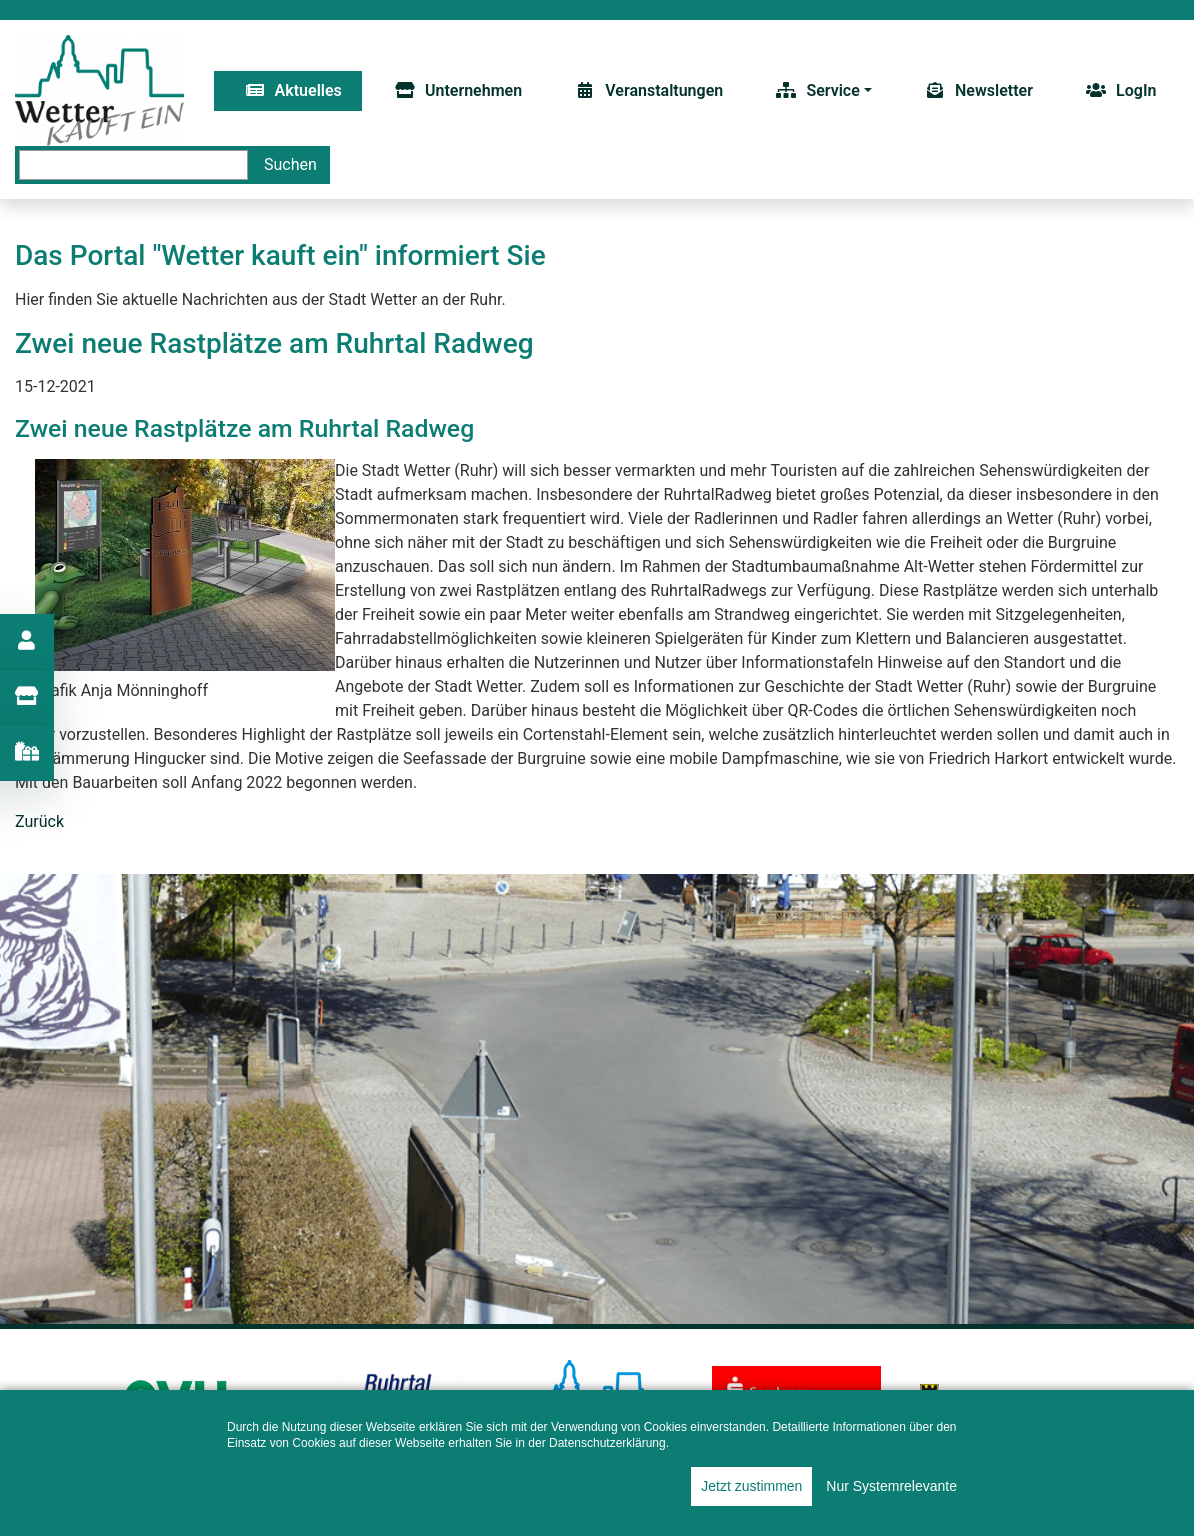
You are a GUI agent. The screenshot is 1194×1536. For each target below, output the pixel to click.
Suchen (290, 164)
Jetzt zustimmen (751, 1486)
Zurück (39, 821)
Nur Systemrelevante (891, 1486)
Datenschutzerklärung (607, 1443)
